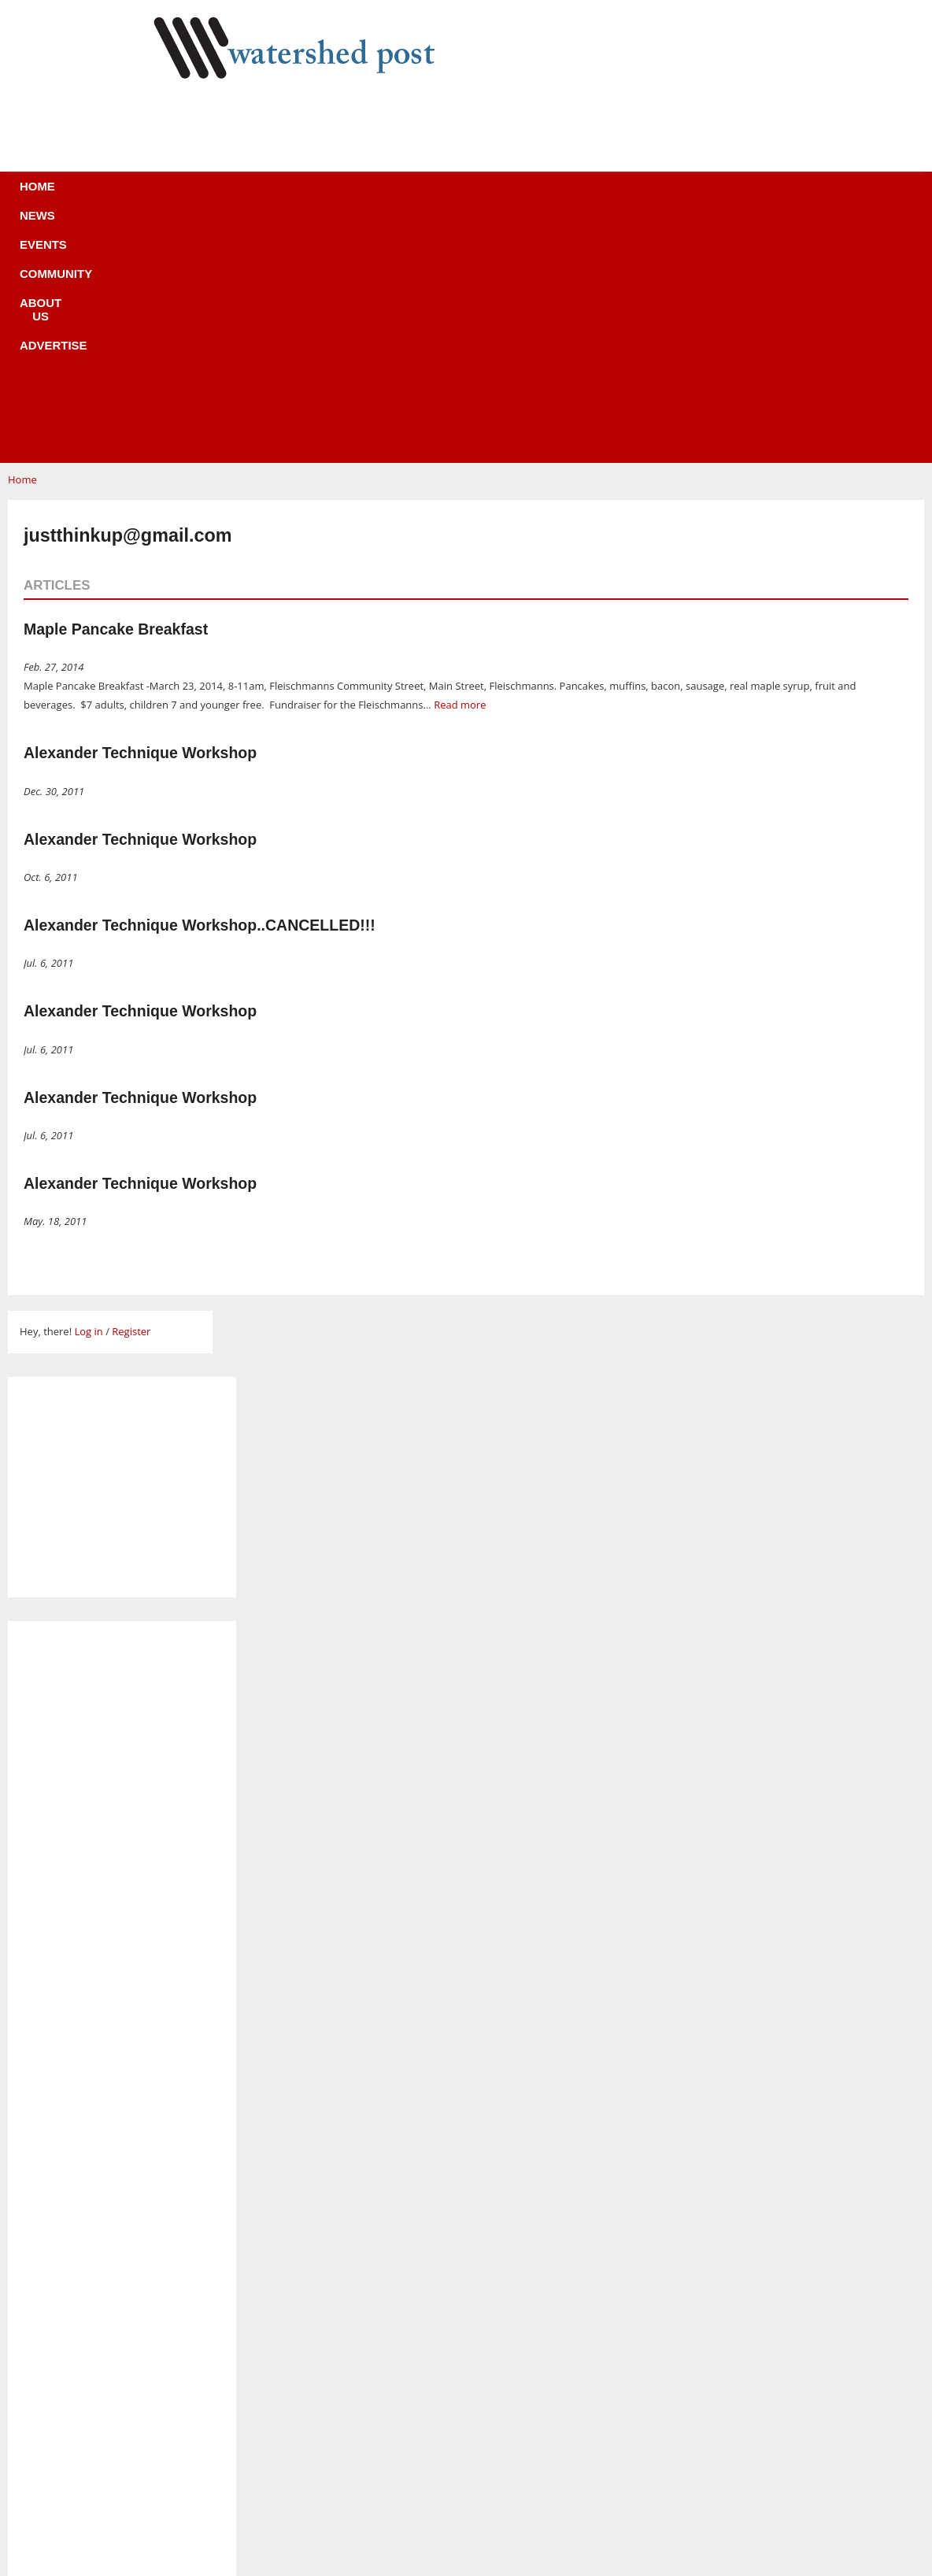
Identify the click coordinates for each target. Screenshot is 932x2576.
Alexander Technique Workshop (140, 516)
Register (131, 1095)
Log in (88, 1095)
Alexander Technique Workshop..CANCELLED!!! (199, 689)
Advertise (582, 196)
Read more (460, 468)
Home (184, 196)
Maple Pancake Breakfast (116, 393)
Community (398, 196)
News (245, 196)
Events (312, 196)
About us (492, 196)
